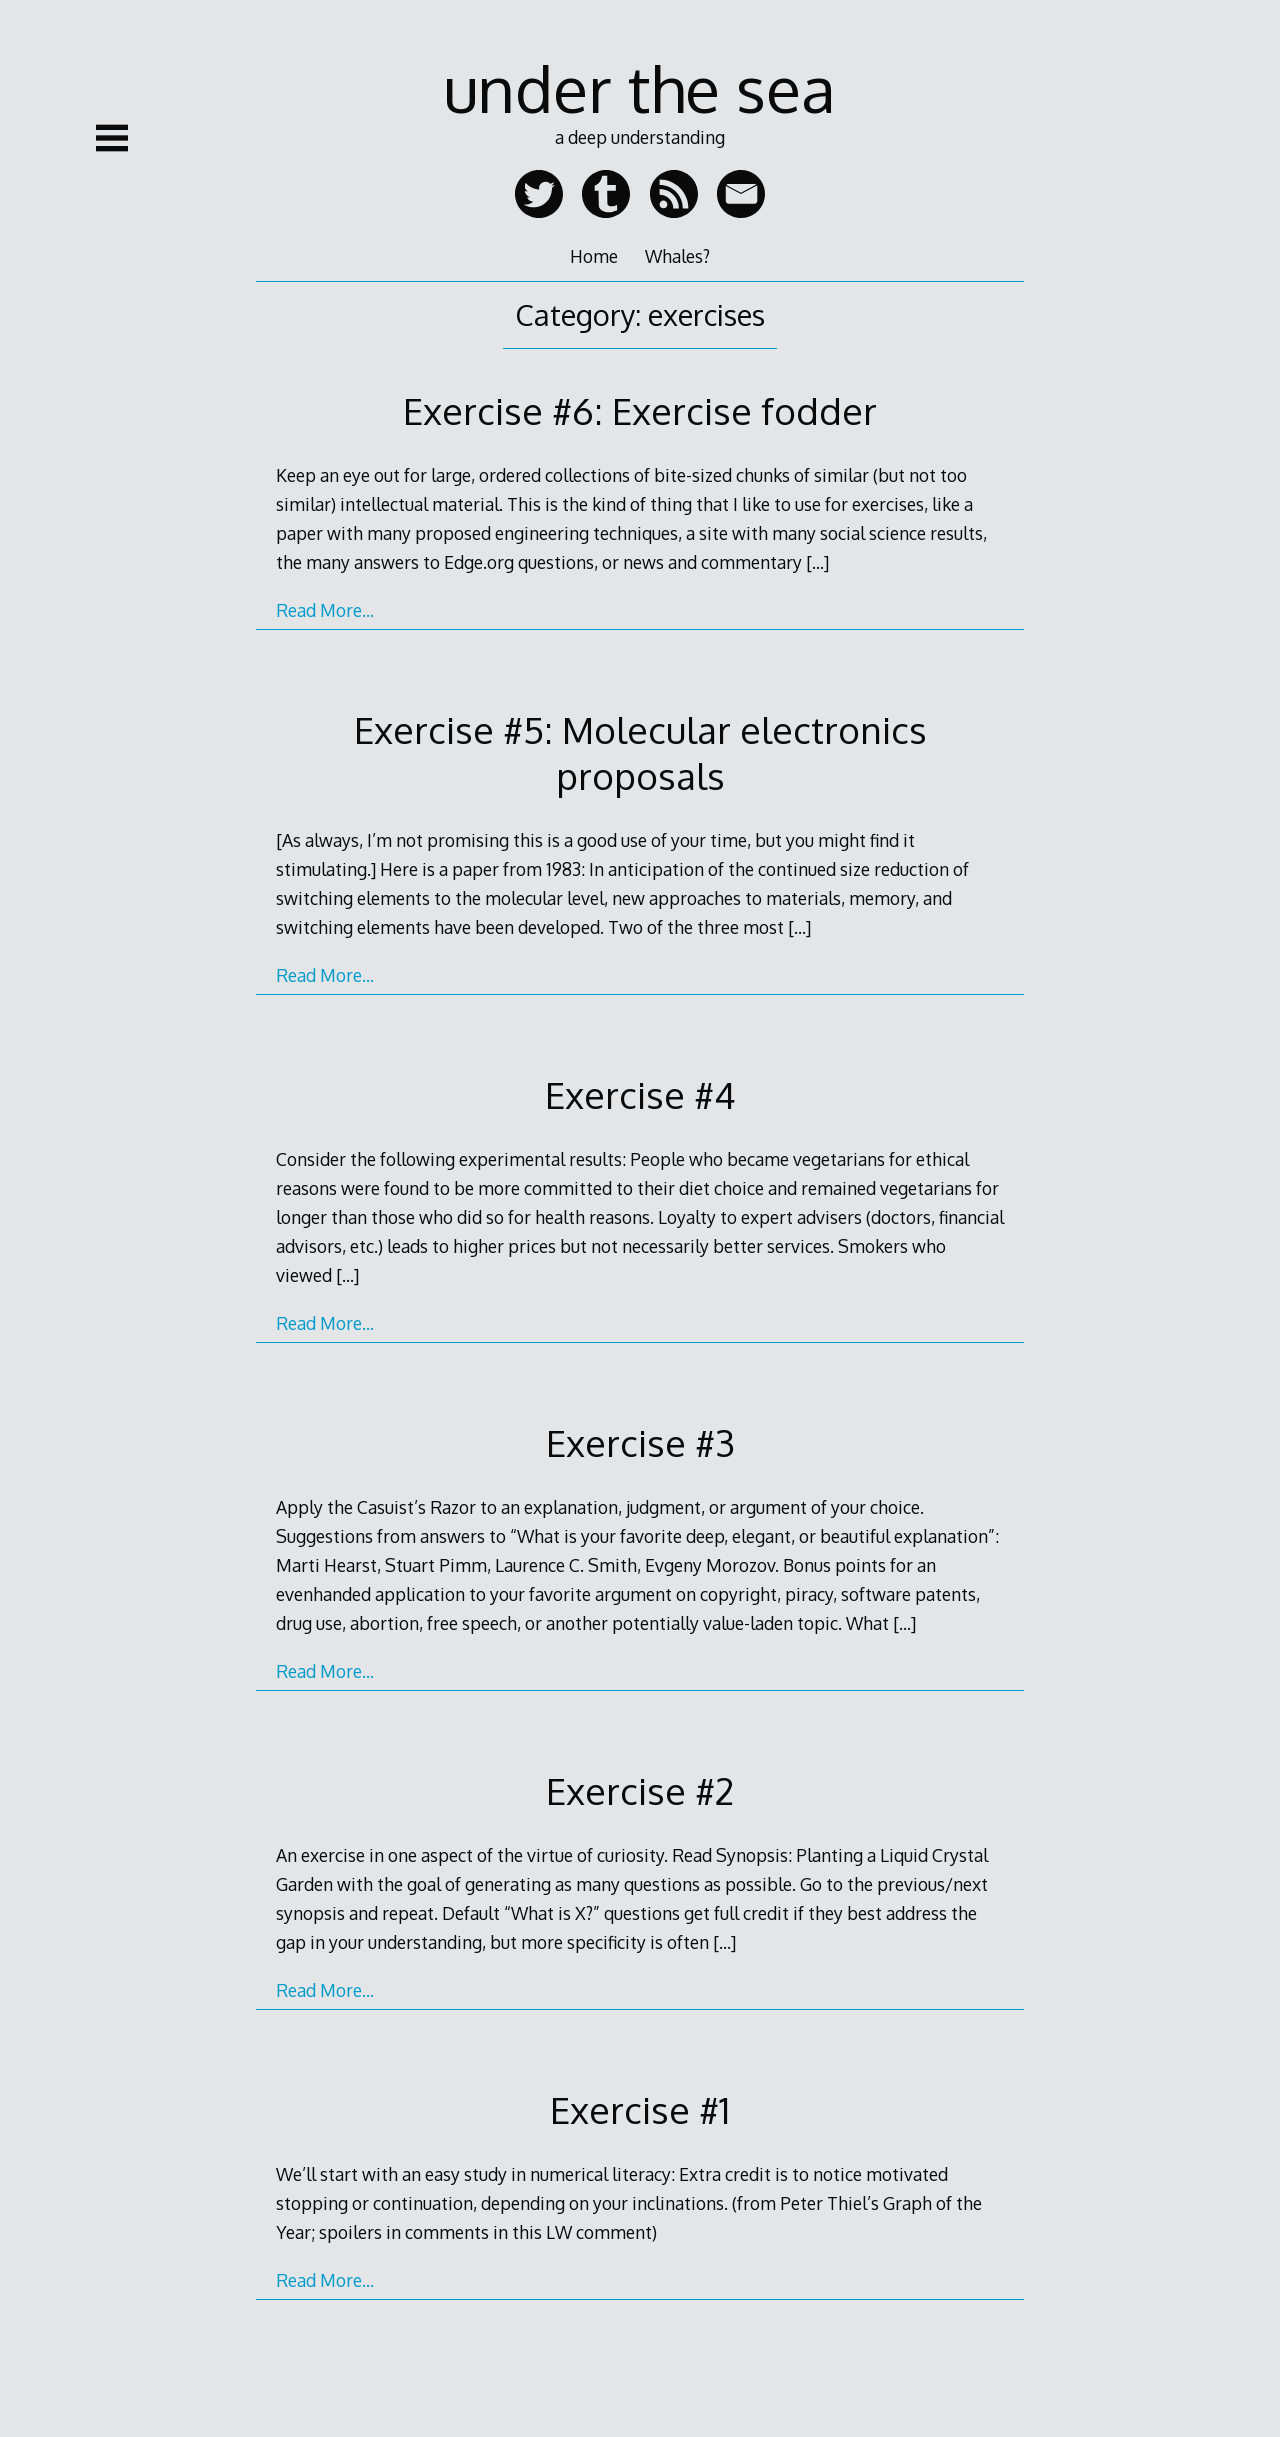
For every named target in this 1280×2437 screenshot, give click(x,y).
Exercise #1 (640, 2109)
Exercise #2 (640, 1790)
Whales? (677, 256)
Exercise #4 (640, 1094)
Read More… (325, 610)
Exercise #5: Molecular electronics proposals (640, 752)
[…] (817, 562)
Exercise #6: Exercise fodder (640, 410)
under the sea (640, 87)
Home (594, 256)
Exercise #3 (640, 1442)
